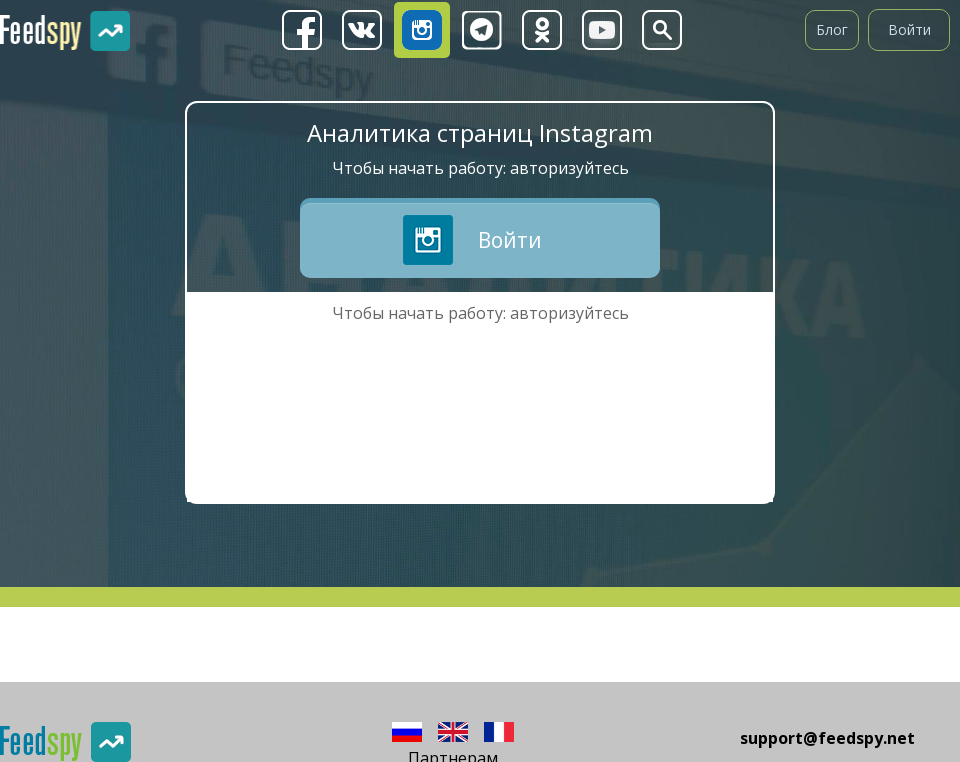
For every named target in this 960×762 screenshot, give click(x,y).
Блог (832, 29)
